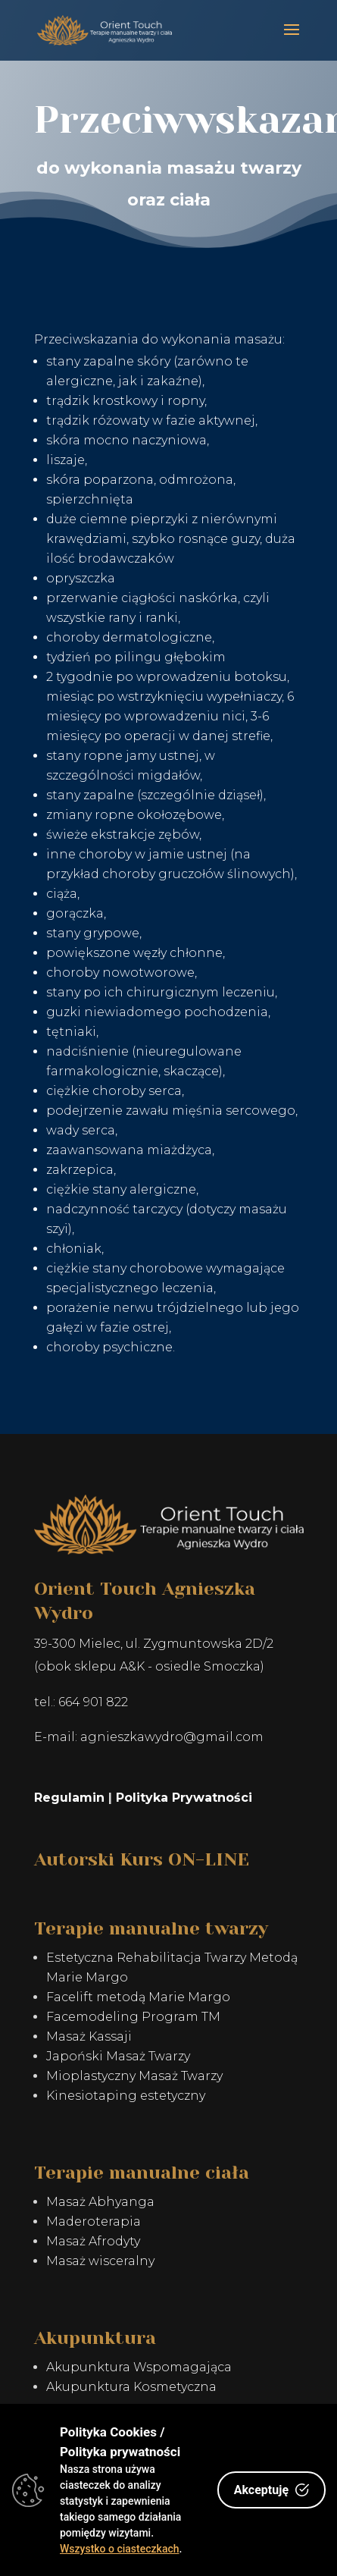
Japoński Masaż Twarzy (118, 2056)
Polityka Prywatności (184, 1797)
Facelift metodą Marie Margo (138, 1997)
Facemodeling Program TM (133, 2017)
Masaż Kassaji (89, 2036)
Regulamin (69, 1797)
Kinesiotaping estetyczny (125, 2095)
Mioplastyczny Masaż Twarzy (134, 2076)
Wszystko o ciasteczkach (119, 2549)
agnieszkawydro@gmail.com (172, 1737)
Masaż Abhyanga (100, 2202)
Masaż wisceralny (100, 2261)
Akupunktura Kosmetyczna (131, 2387)
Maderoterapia (93, 2221)
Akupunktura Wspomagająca (139, 2367)
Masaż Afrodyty (93, 2241)
